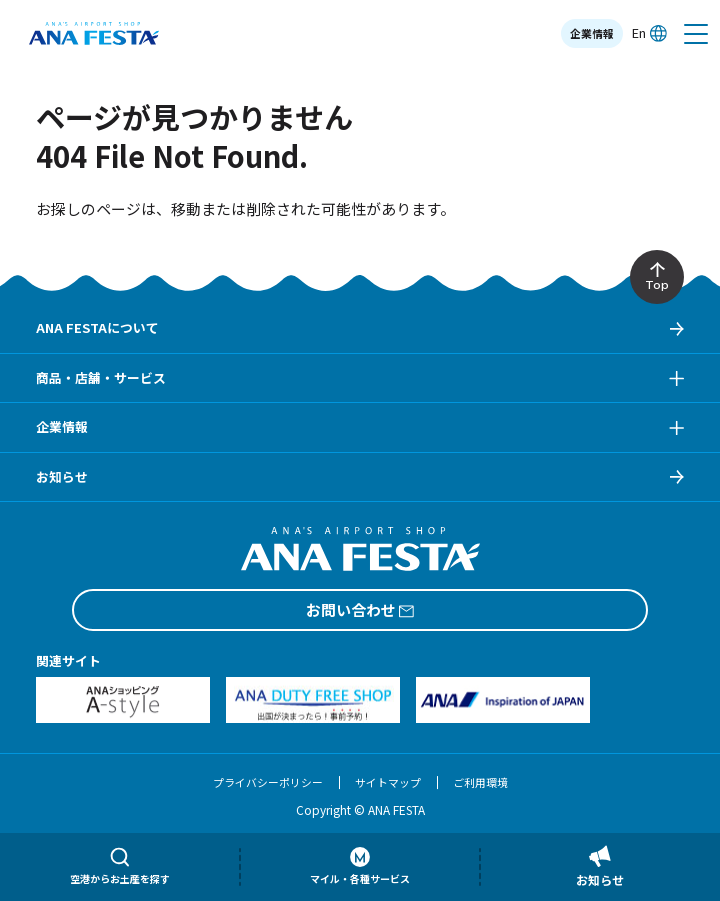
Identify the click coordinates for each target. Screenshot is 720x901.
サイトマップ (388, 782)
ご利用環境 (480, 782)
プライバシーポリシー (268, 782)
